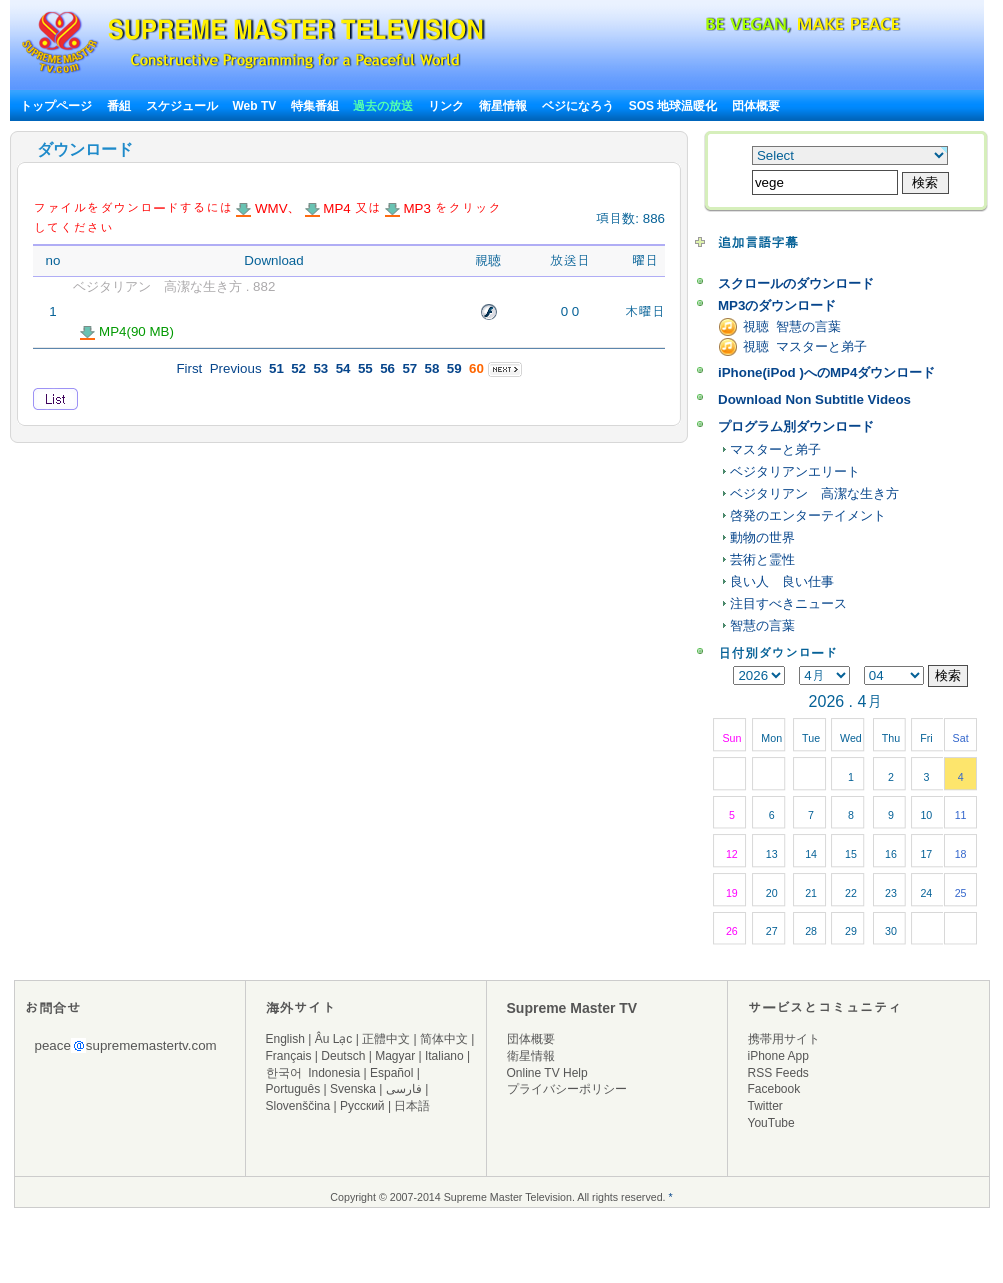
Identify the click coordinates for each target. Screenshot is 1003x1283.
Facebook (774, 1089)
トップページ (56, 106)
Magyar (395, 1056)
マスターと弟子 (775, 449)
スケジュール (182, 106)
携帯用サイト (784, 1039)
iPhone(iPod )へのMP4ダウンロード (826, 372)
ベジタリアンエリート (795, 471)
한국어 (284, 1073)
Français (289, 1056)
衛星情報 (503, 106)
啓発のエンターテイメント (808, 515)
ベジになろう (578, 106)
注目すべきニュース (788, 603)
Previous (236, 368)
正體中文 (386, 1039)
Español (391, 1073)
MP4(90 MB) (127, 331)
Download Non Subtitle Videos (814, 399)
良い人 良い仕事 (782, 581)
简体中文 (444, 1039)
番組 (119, 106)
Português (293, 1089)
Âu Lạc (334, 1039)
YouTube (771, 1123)
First (189, 368)
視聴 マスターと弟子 (805, 346)
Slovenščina (298, 1106)
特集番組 (315, 106)
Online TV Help (547, 1073)
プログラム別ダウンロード (796, 426)
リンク (446, 106)
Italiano (444, 1056)
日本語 (412, 1106)
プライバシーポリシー (567, 1089)
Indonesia (334, 1073)
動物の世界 (762, 537)
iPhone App (778, 1056)
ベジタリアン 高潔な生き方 (814, 493)
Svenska (353, 1089)
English (285, 1039)
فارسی (404, 1089)
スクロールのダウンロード (796, 283)
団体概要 (756, 106)
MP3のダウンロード (777, 305)
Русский (362, 1106)
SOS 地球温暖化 (673, 106)
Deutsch (343, 1056)
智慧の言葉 (762, 625)
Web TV (255, 106)
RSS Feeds (778, 1073)
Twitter (765, 1106)
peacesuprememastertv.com (126, 1045)
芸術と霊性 (762, 559)
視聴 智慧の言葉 (792, 326)
